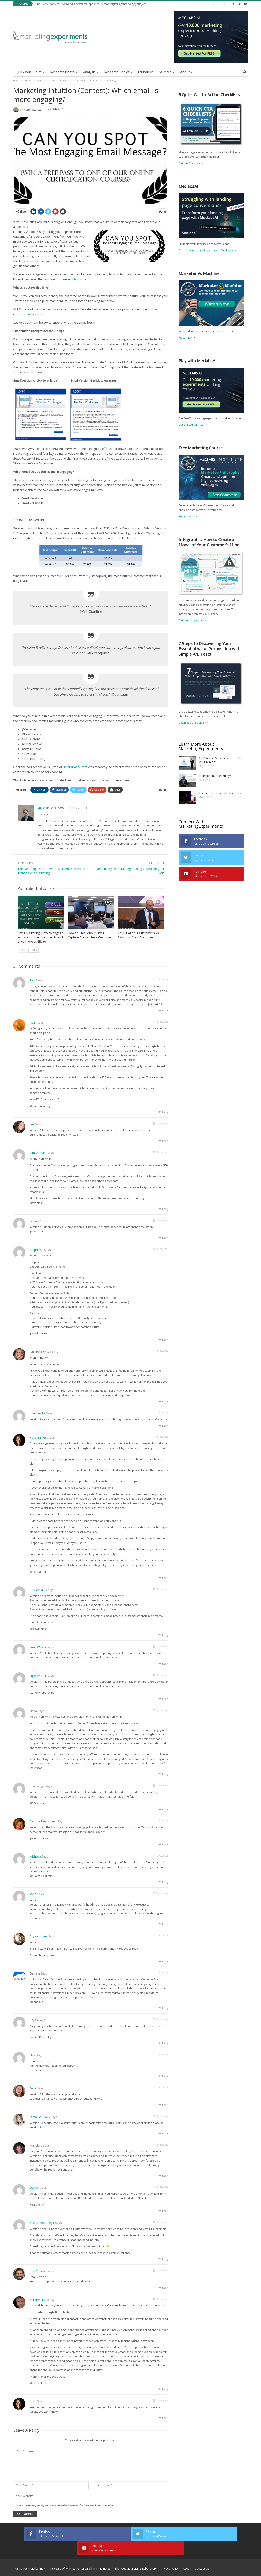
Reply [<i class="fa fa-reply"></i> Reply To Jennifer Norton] (163, 1400)
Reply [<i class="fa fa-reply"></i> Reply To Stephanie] (163, 1338)
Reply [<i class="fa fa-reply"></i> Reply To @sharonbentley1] (163, 2257)
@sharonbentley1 (42, 2221)
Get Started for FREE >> (193, 424)
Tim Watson (38, 1151)
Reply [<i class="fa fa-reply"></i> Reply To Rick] (163, 1009)
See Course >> (188, 516)
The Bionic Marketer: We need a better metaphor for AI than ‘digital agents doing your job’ (91, 4)
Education (145, 72)
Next (33, 948)
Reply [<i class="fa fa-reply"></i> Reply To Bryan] (163, 2041)
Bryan (34, 2018)
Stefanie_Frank (40, 2115)
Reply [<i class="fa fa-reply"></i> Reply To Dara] (163, 2103)
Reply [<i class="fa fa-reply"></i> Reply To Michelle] (163, 1880)
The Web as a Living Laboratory (220, 793)
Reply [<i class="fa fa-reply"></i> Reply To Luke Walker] (163, 1662)
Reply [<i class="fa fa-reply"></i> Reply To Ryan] (163, 1110)
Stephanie (36, 1248)
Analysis (89, 72)
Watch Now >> (187, 337)
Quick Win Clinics (28, 72)
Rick (32, 979)
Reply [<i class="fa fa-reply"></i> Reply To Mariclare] (163, 2174)
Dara (33, 2087)
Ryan (33, 1021)
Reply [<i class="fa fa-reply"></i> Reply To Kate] (163, 2416)
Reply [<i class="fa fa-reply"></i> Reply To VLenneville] (163, 1424)
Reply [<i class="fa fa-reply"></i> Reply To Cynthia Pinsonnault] (163, 1843)
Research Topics (116, 72)
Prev (22, 948)
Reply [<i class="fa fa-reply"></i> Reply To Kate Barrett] (163, 1576)
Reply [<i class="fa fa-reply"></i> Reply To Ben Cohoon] (163, 2286)
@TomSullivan (39, 2298)
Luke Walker (38, 1645)
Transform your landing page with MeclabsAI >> (208, 250)
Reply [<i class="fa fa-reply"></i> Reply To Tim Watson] (163, 1207)
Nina (33, 2053)
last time (80, 278)
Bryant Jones (39, 1934)
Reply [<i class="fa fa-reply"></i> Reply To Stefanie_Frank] (163, 2132)
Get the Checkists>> (191, 163)
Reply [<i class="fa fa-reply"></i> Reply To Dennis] (163, 1236)
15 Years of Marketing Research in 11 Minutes (220, 759)
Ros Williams (38, 1588)
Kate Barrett (39, 1436)
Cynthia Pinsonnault (43, 1820)
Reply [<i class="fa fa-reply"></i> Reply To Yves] (163, 1922)
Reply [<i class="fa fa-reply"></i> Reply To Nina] (163, 2074)
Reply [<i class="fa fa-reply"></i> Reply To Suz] (163, 1139)
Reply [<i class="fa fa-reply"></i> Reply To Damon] (163, 2209)
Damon (35, 2186)
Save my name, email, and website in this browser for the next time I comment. (65, 2504)
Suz (32, 1122)
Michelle (35, 1855)
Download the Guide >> (193, 722)
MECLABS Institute (79, 2562)
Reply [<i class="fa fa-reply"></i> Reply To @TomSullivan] (163, 2387)
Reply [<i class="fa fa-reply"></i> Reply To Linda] (163, 1772)
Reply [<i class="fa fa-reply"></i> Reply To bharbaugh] (163, 1808)
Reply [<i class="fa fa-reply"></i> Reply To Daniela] (163, 2006)
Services (165, 72)
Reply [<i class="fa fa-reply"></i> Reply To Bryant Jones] (163, 1960)
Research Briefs (62, 72)
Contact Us (202, 2553)
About (185, 72)
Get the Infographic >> (192, 620)
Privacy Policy (170, 2553)
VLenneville (37, 1412)
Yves (33, 1892)
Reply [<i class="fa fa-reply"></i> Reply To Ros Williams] (163, 1633)
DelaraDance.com (75, 766)
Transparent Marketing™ (215, 775)
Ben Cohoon (38, 2269)
